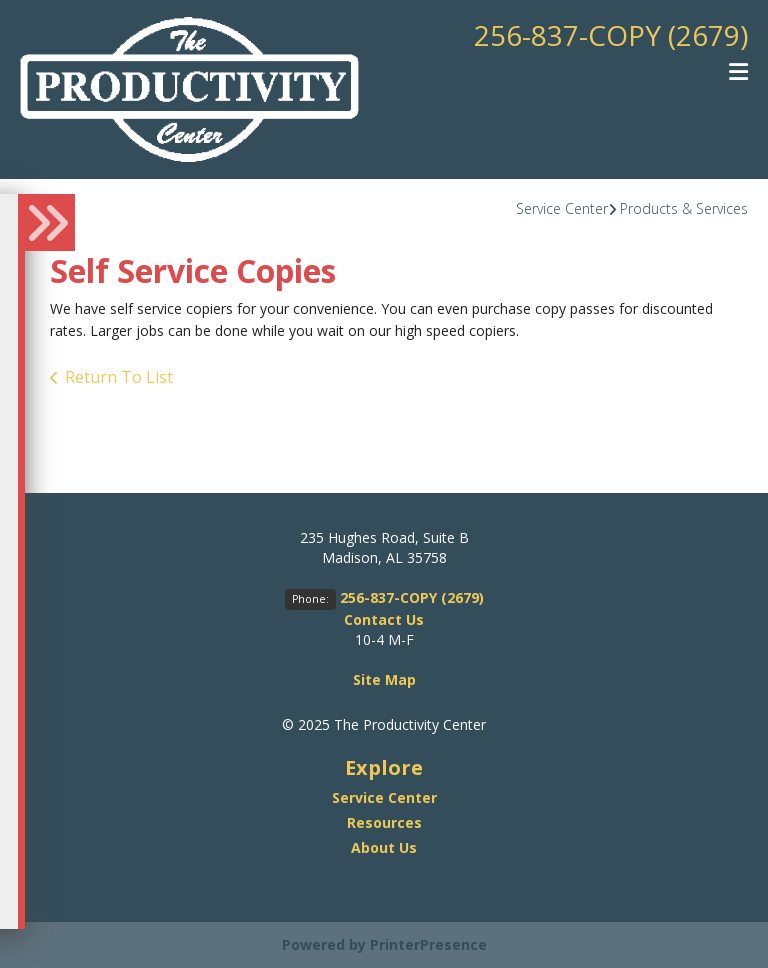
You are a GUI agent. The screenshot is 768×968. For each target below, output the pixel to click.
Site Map (384, 679)
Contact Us (384, 619)
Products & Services (684, 208)
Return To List (119, 377)
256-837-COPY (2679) (611, 35)
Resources (384, 822)
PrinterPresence (428, 944)
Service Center (562, 208)
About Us (384, 847)
